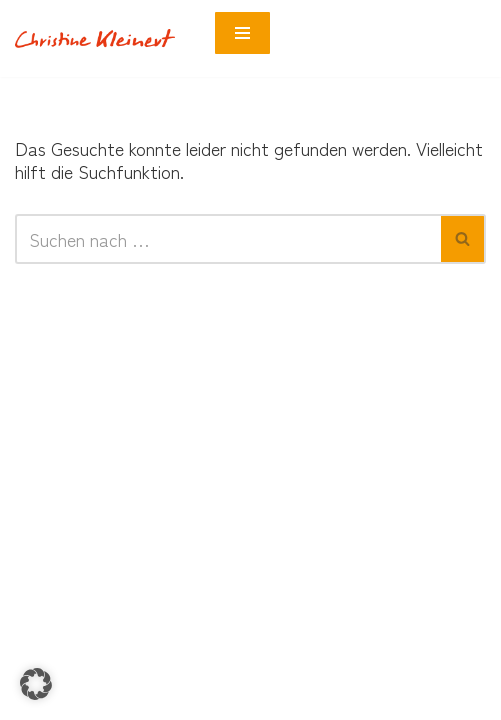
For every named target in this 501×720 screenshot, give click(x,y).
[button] (36, 684)
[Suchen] (228, 239)
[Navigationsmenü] (242, 33)
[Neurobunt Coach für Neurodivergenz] (100, 39)
